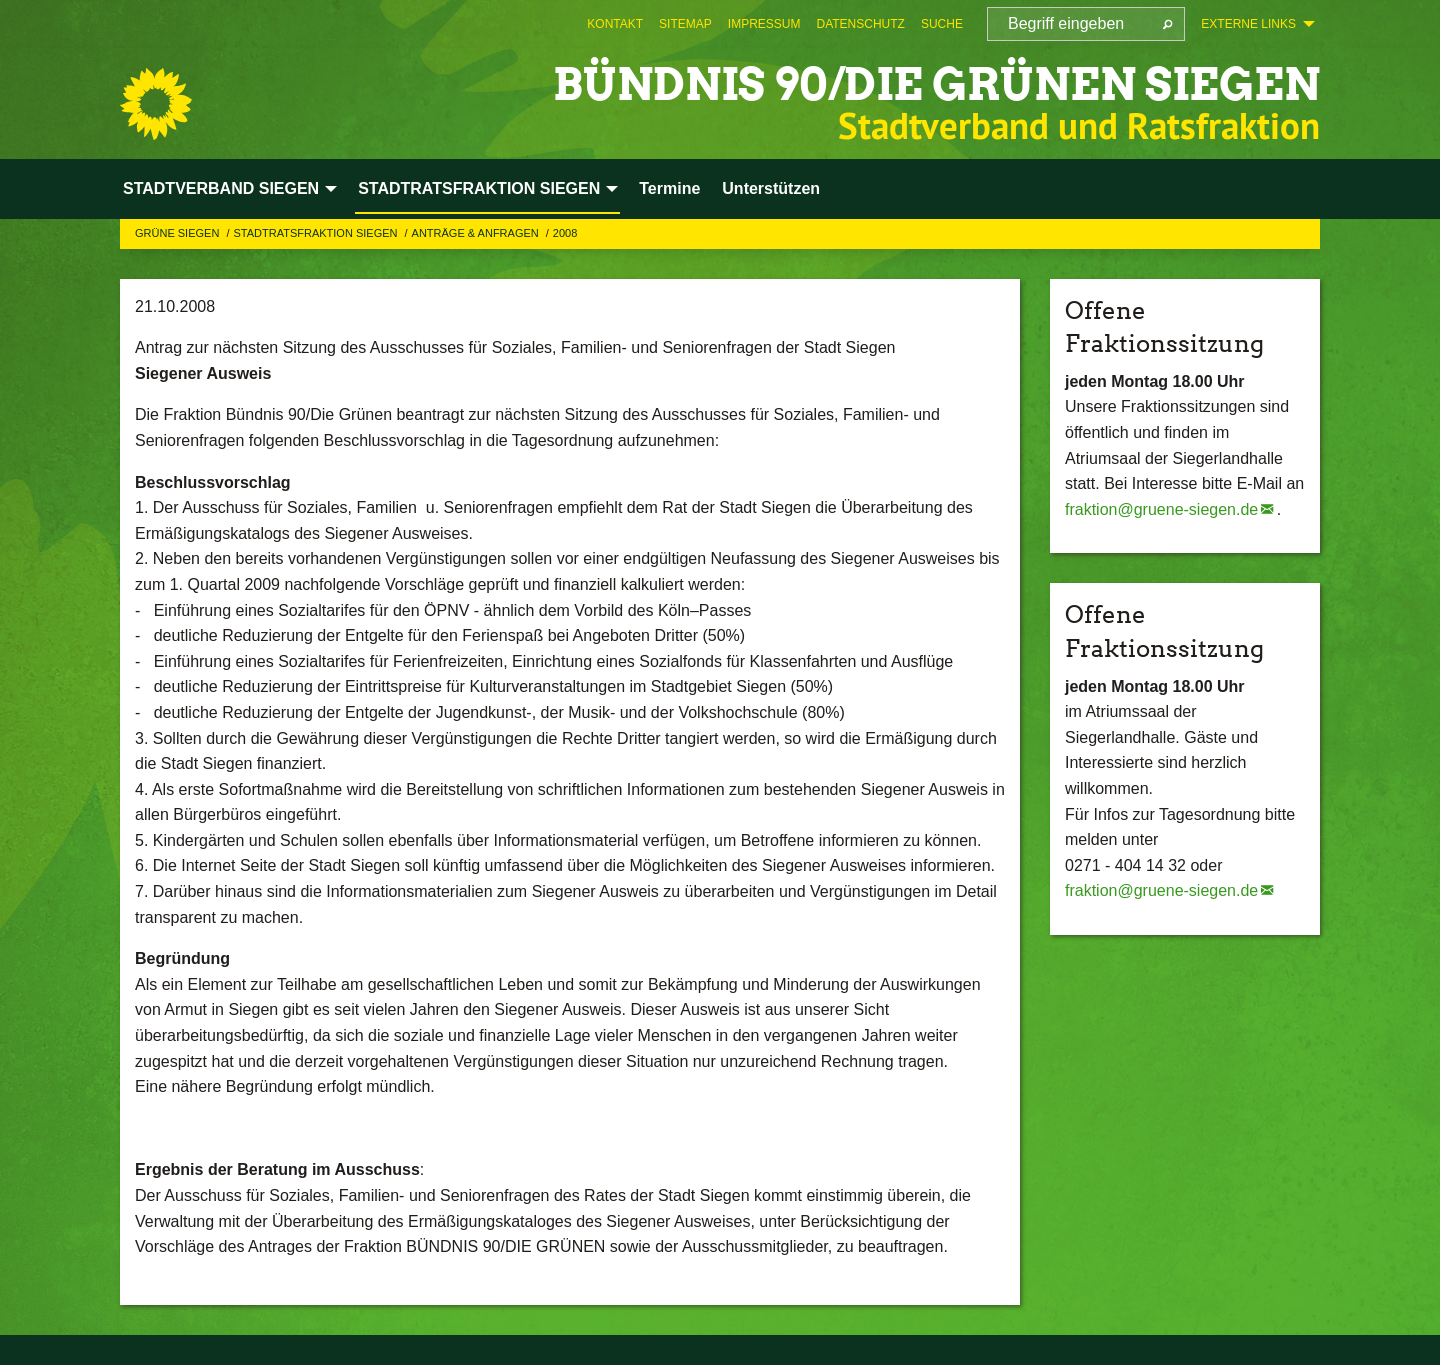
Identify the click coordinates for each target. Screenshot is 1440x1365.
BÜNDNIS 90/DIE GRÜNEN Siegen (936, 84)
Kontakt (615, 24)
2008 (565, 233)
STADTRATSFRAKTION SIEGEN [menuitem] (479, 188)
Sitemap (685, 24)
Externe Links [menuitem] (1248, 24)
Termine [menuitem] (669, 188)
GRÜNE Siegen (178, 233)
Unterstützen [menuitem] (771, 188)
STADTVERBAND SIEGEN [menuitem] (221, 188)
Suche (942, 24)
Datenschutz (860, 24)
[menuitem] (615, 24)
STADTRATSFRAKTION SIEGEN (316, 233)
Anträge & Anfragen (477, 233)
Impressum (764, 24)
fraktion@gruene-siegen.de (1161, 509)
